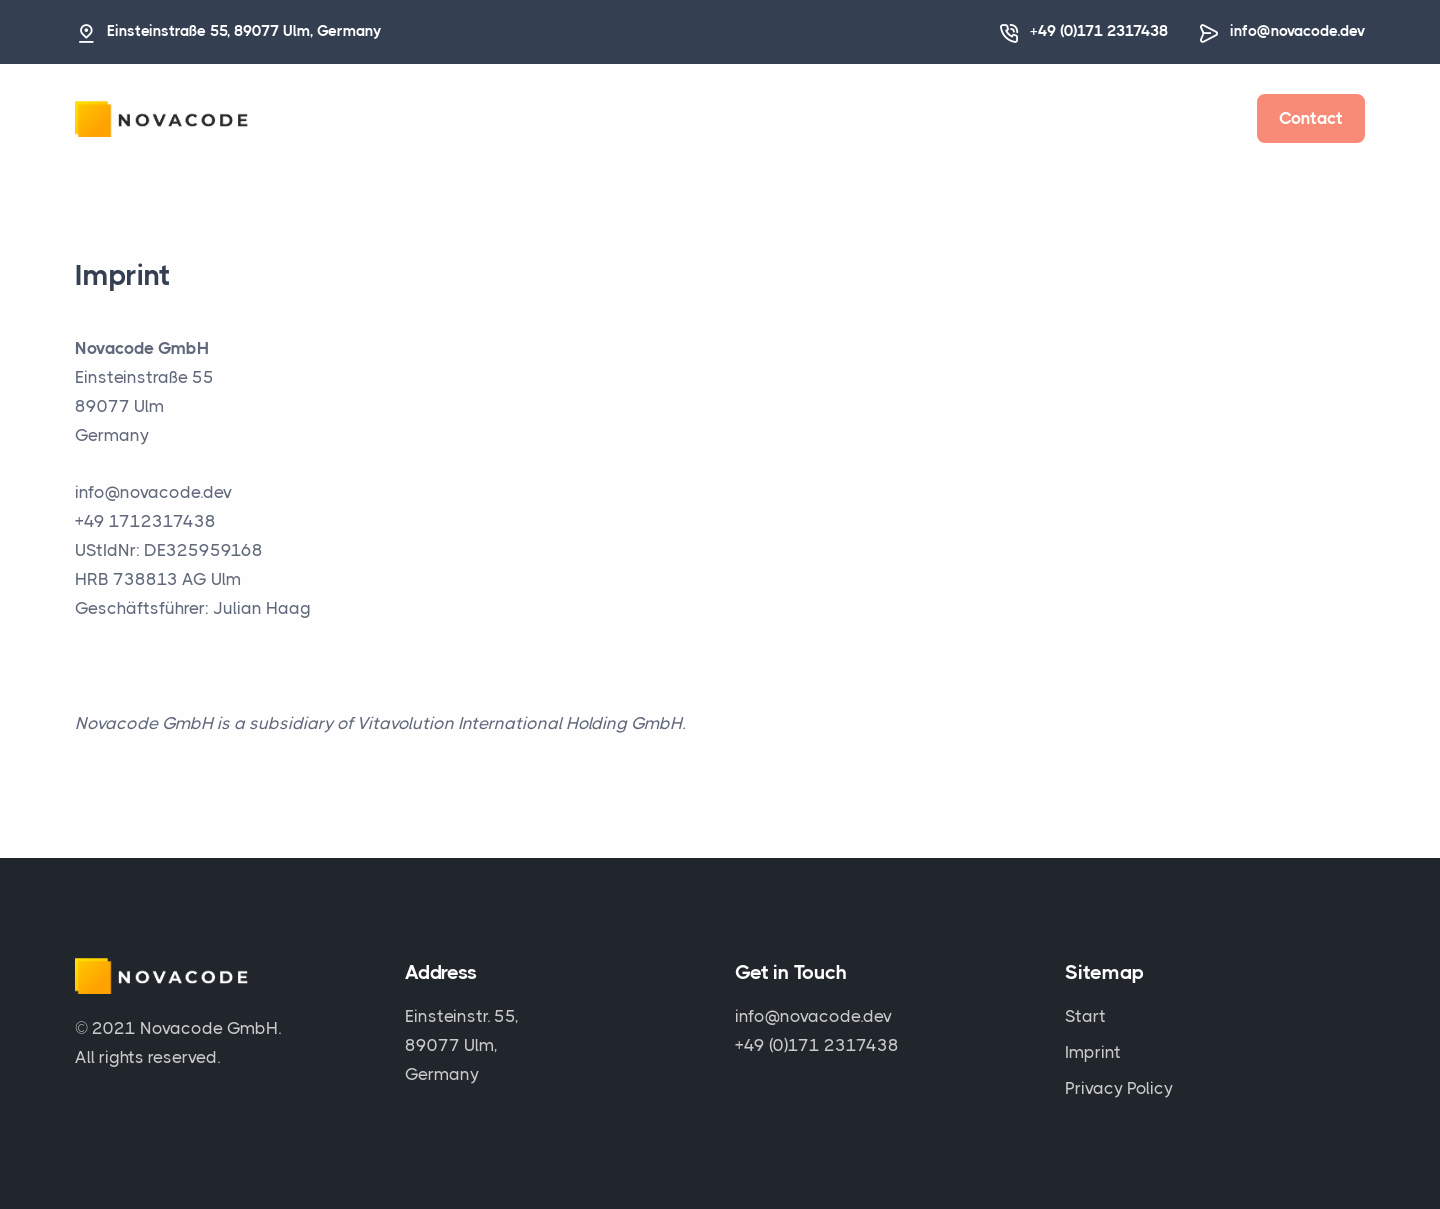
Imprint (1093, 1052)
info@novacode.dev (1297, 31)
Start (1085, 1016)
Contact (1311, 118)
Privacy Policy (1119, 1088)
